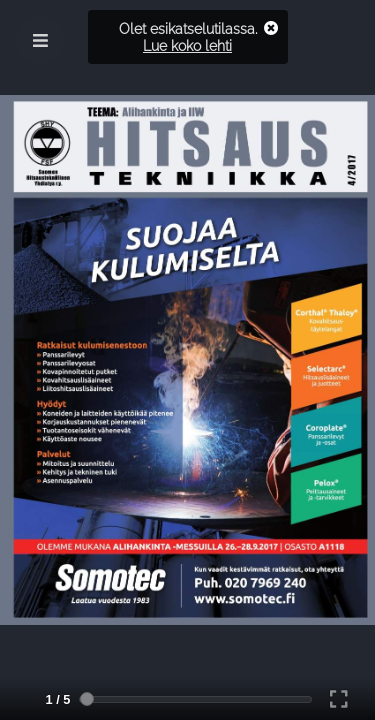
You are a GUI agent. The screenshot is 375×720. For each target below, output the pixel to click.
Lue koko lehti (187, 45)
